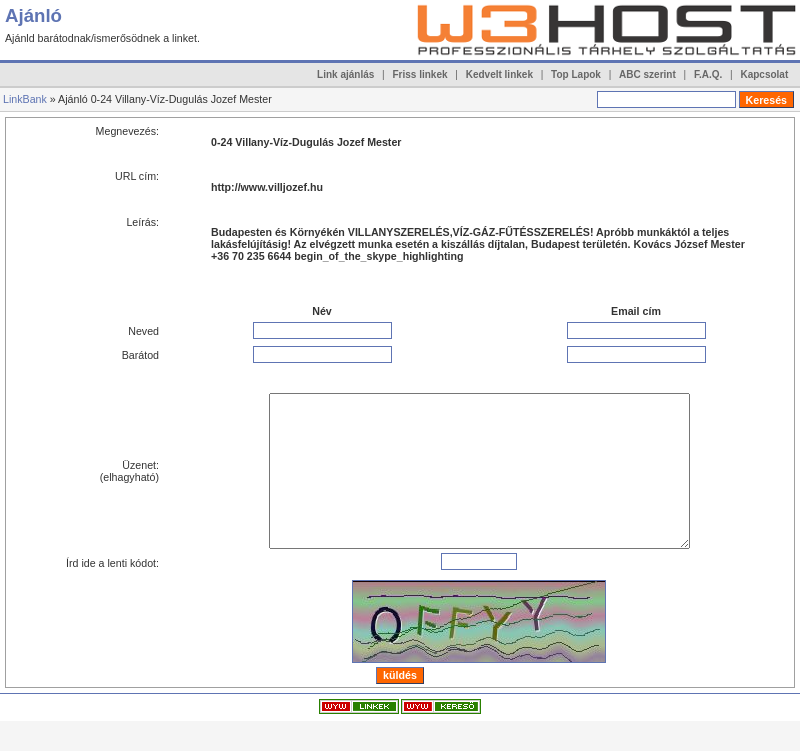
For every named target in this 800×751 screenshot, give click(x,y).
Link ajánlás (345, 74)
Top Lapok (576, 74)
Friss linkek (420, 74)
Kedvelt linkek (499, 74)
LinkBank (25, 99)
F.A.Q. (708, 74)
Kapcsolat (764, 74)
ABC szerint (647, 74)
